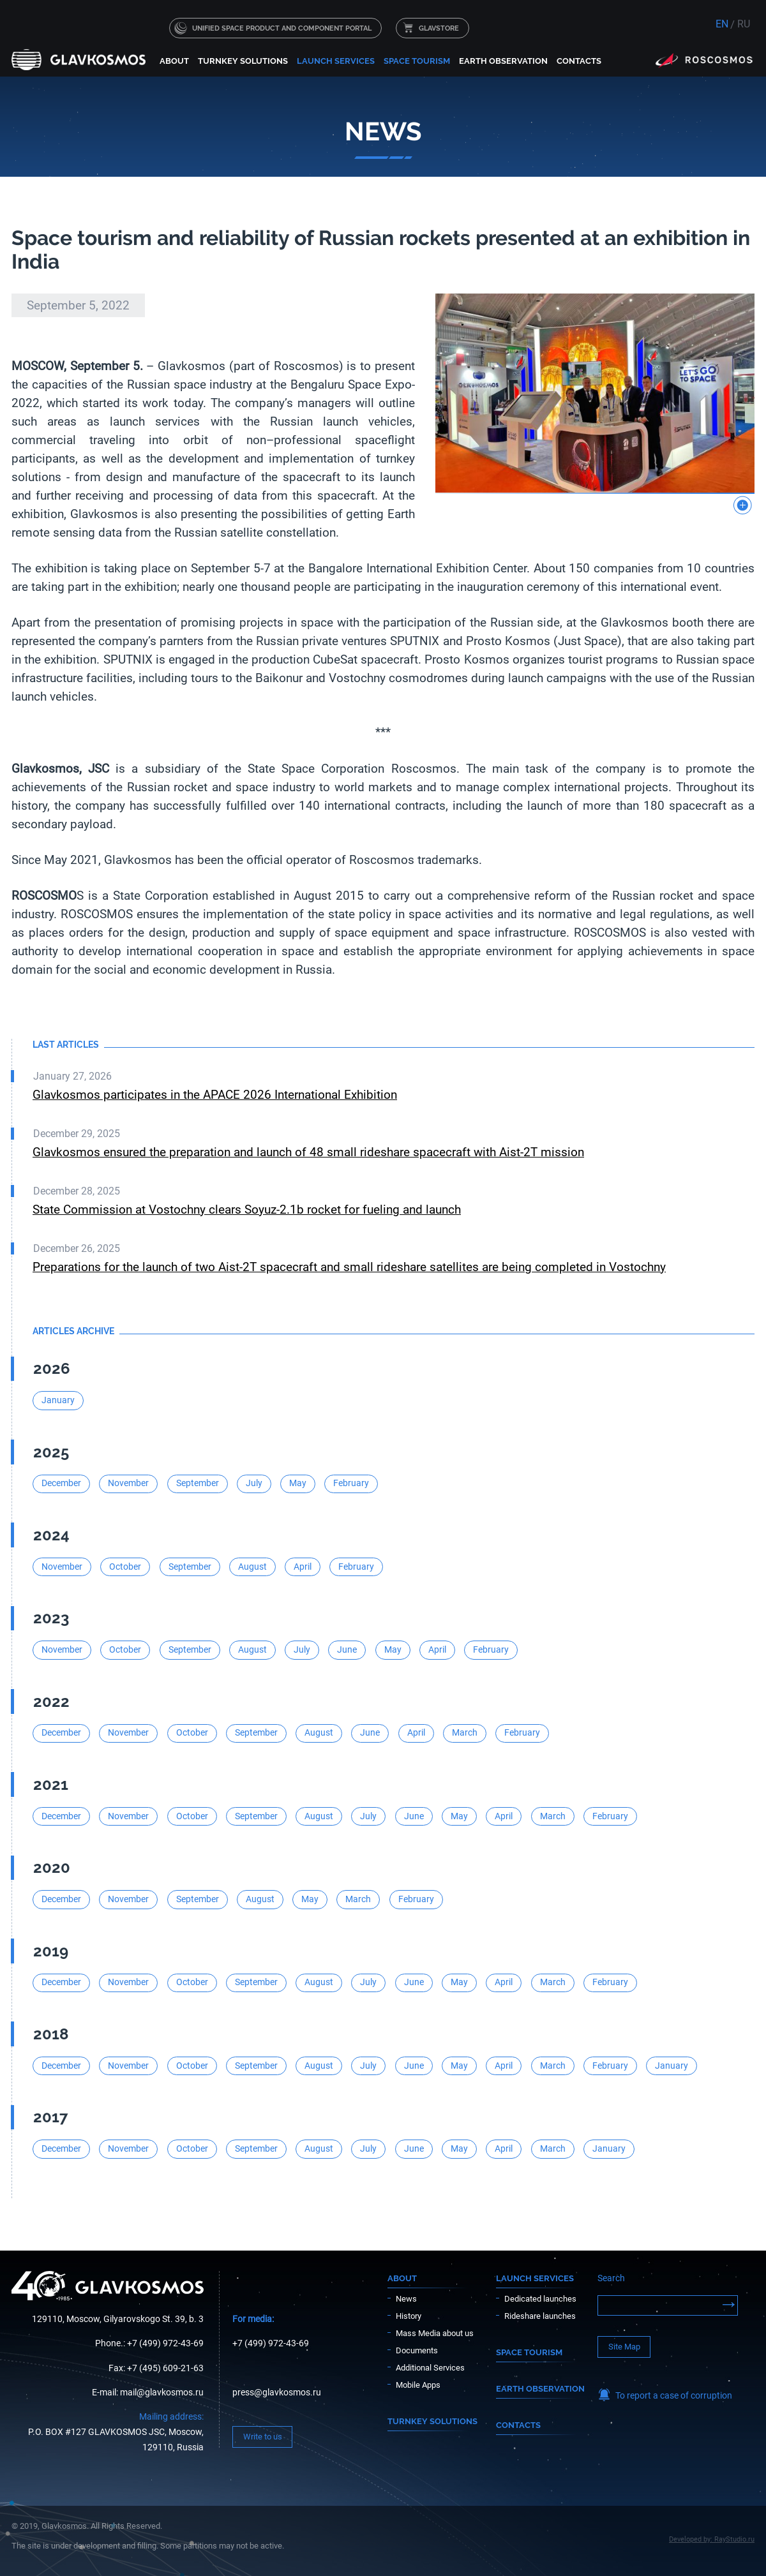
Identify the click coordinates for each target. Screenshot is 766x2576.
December (61, 1483)
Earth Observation (503, 61)
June (347, 1649)
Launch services (336, 61)
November (128, 1483)
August (252, 1566)
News (406, 2299)
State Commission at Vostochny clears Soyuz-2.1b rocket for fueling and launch (247, 1209)
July (254, 1483)
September (197, 1483)
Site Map (624, 2346)
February (351, 1483)
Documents (417, 2350)
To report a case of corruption (673, 2395)
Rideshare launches (540, 2316)
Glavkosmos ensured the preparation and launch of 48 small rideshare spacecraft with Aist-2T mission (308, 1152)
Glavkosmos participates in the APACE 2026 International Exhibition (215, 1094)
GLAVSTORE (439, 28)
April (303, 1566)
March (464, 1732)
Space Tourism (417, 61)
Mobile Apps (418, 2385)
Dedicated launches (540, 2299)
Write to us (262, 2436)
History (408, 2316)
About (174, 61)
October (125, 1566)
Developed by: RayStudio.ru (712, 2539)
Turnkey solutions (243, 61)
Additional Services (430, 2367)
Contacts (579, 61)
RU (743, 24)
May (297, 1483)
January (58, 1400)
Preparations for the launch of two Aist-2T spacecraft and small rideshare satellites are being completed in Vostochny (349, 1267)
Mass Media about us (435, 2333)
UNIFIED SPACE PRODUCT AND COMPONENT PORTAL (282, 28)
